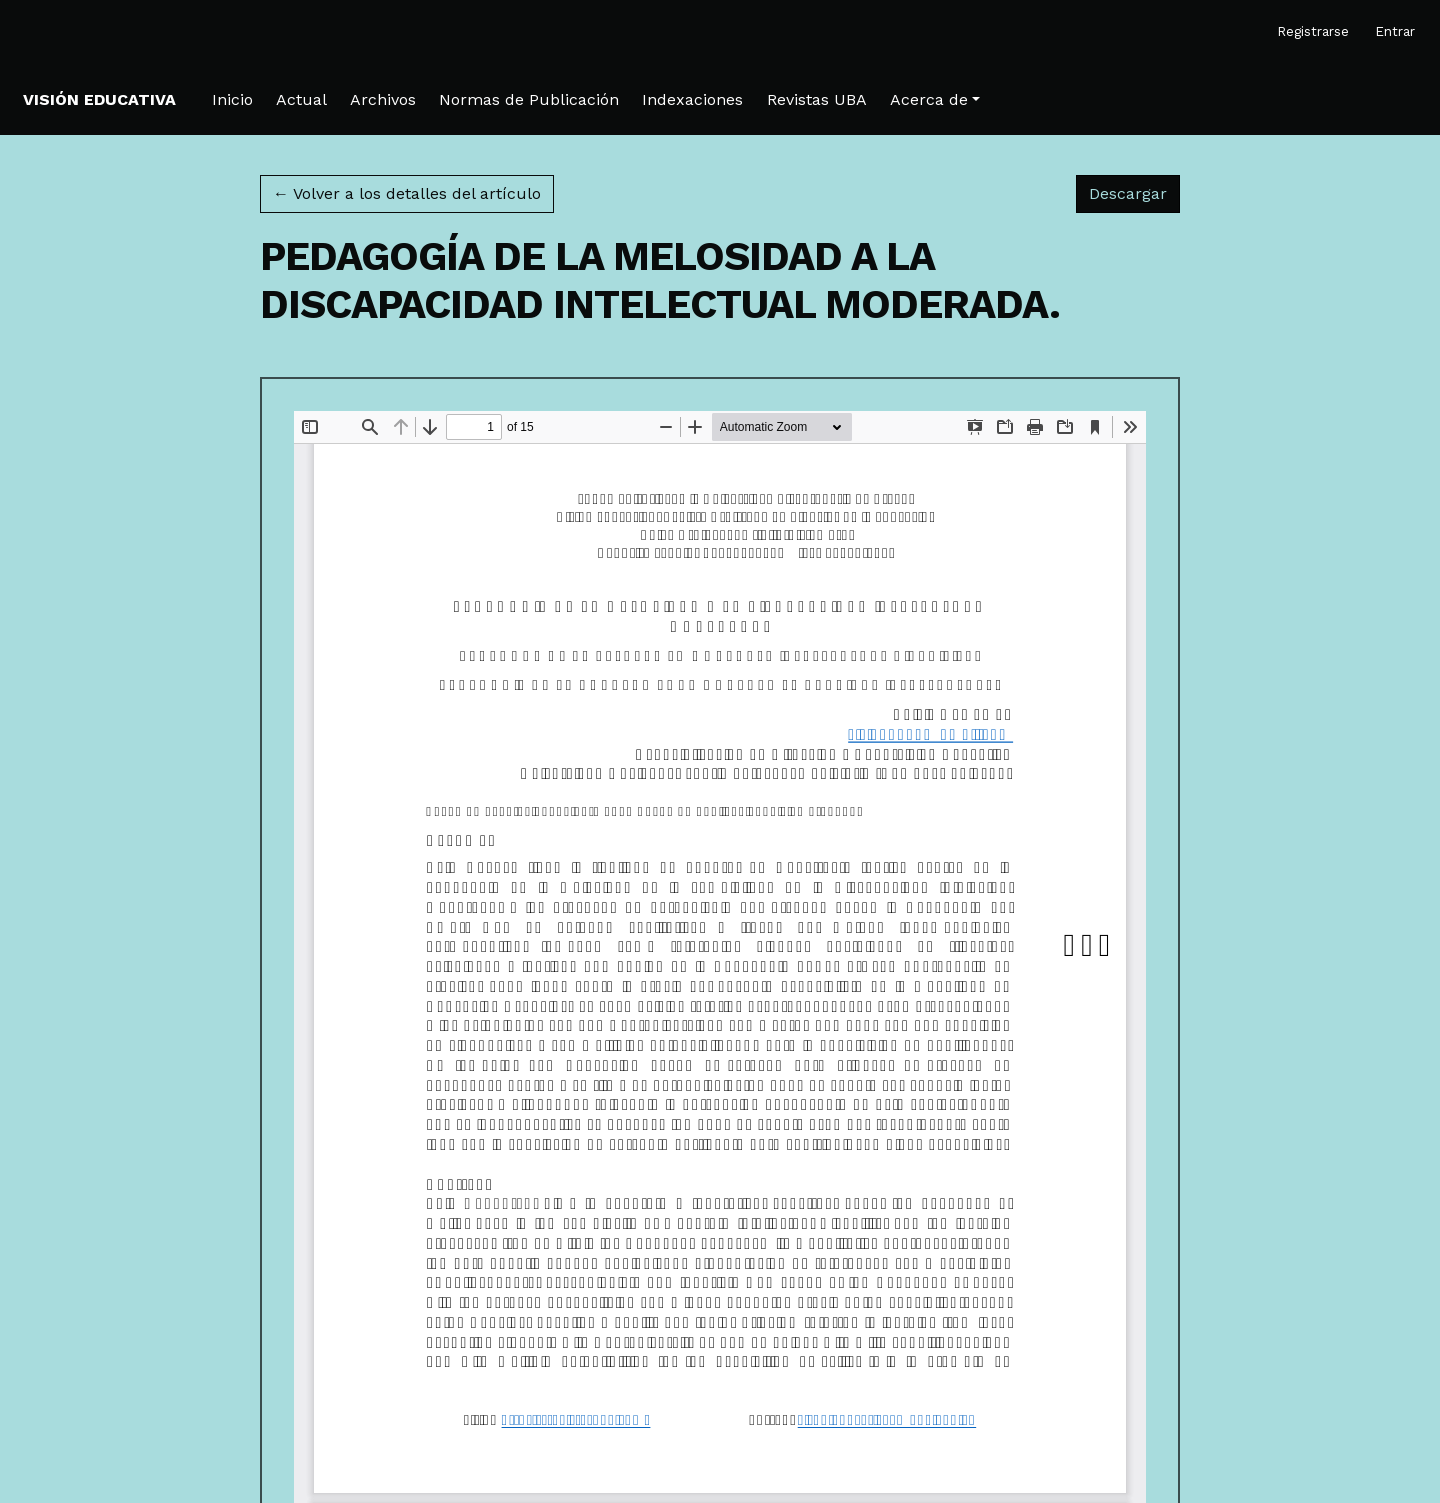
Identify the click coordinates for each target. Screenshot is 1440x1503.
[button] (935, 100)
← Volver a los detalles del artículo (407, 193)
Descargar (1134, 192)
